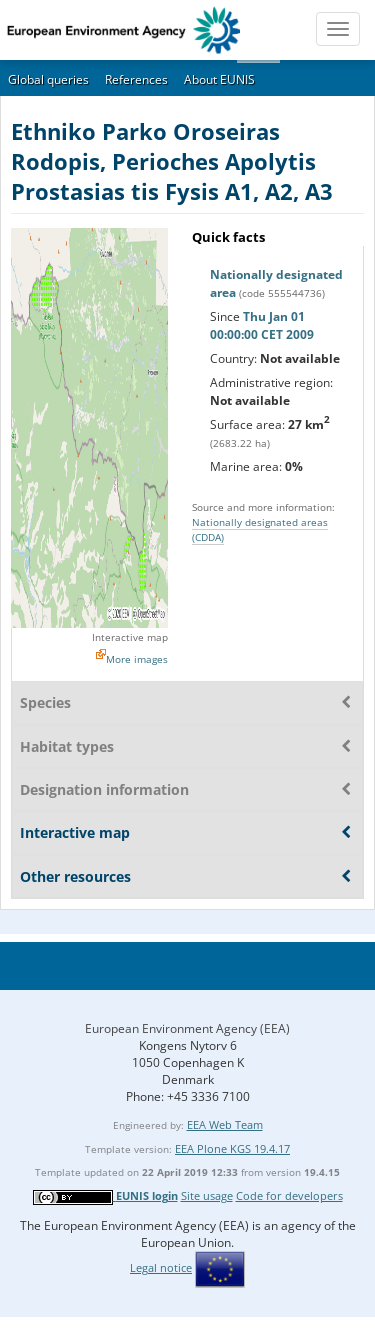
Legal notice (161, 1267)
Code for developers (289, 1195)
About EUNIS (219, 79)
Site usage (207, 1195)
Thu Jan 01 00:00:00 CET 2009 (262, 325)
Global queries (48, 79)
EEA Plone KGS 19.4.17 (232, 1148)
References (136, 79)
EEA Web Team (225, 1124)
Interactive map (130, 637)
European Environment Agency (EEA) (187, 1028)
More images (137, 659)
